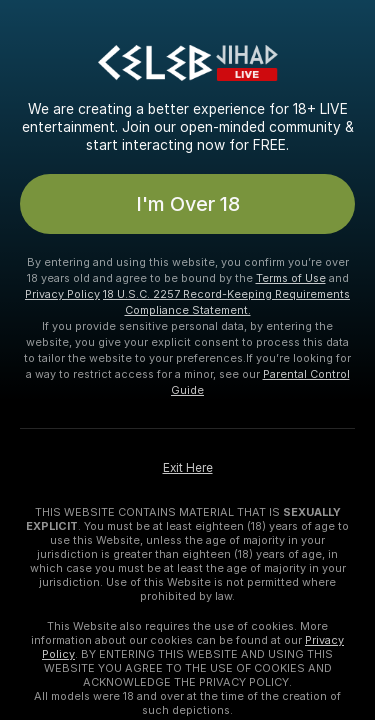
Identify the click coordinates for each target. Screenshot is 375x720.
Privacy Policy (62, 294)
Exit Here (188, 468)
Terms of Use (291, 278)
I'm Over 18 (188, 204)
